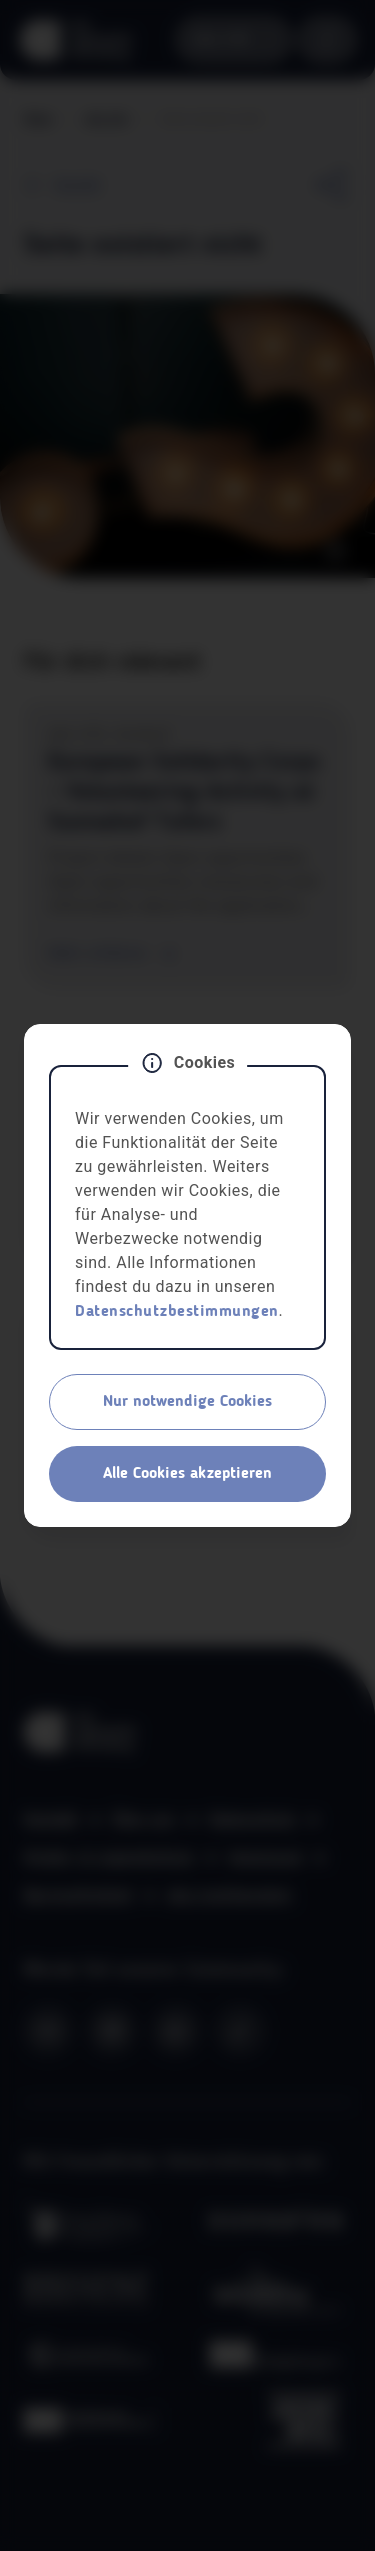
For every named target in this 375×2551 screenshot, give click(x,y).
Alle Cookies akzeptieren (187, 1474)
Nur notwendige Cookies (187, 1402)
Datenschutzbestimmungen (177, 1312)
